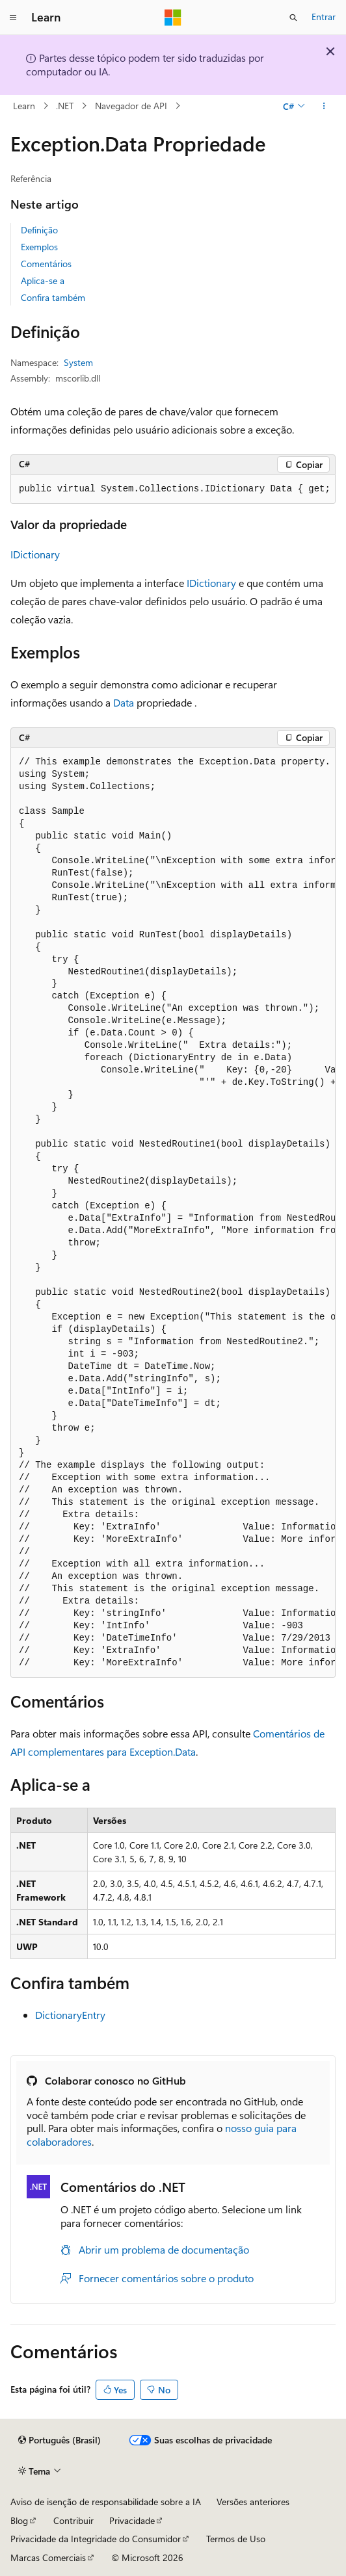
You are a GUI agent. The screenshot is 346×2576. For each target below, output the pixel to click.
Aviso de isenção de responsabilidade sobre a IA (105, 2501)
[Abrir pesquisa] (293, 17)
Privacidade (132, 2520)
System (78, 362)
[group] (173, 489)
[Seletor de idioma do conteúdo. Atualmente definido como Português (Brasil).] (59, 2440)
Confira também (53, 297)
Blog (19, 2520)
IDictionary (35, 554)
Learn (24, 105)
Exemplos (39, 247)
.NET (64, 105)
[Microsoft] (173, 17)
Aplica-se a (42, 280)
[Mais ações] (324, 106)
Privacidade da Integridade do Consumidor (95, 2538)
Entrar (324, 16)
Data (123, 702)
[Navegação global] (13, 17)
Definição (39, 230)
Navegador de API (131, 105)
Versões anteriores (253, 2501)
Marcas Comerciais (48, 2557)
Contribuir (73, 2520)
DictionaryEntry (70, 2015)
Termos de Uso (235, 2538)
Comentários (46, 263)
